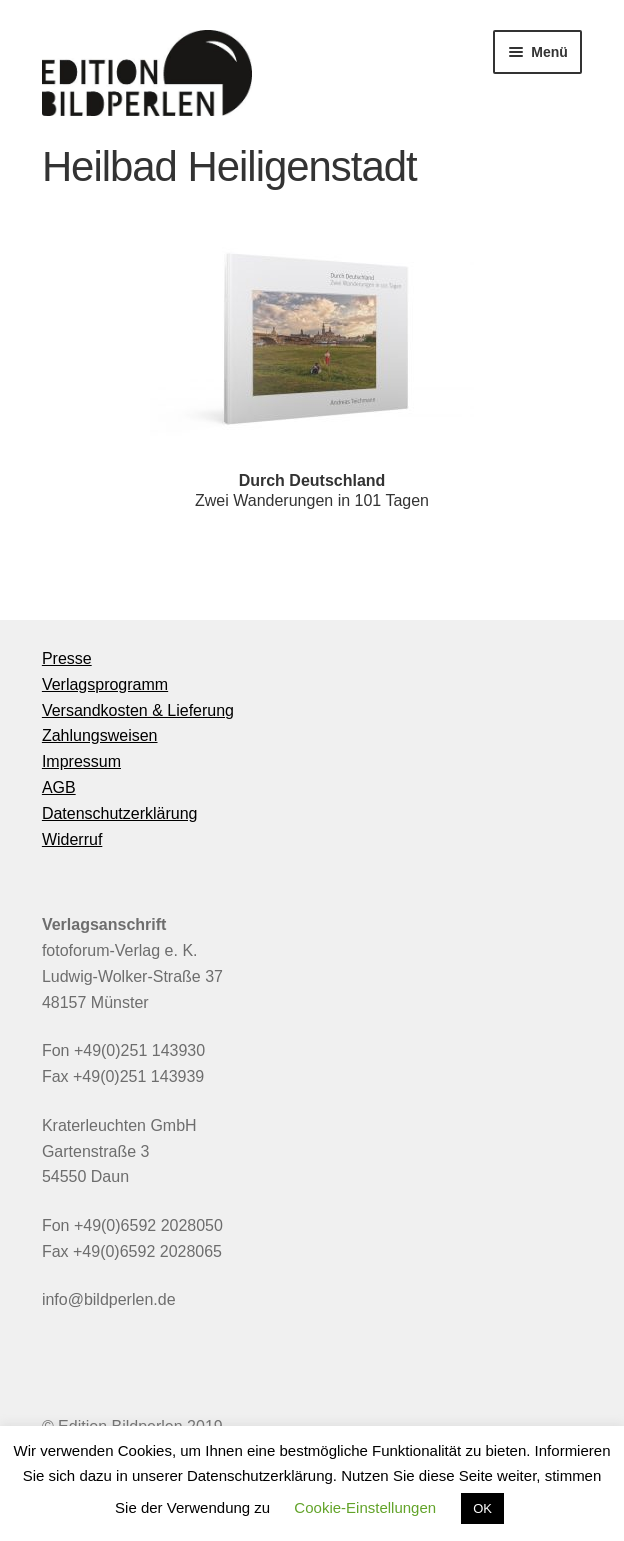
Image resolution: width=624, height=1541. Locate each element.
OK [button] (482, 1508)
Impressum (81, 761)
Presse (67, 658)
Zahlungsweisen (100, 735)
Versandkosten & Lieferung (138, 710)
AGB (59, 787)
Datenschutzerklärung (120, 813)
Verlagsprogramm (105, 684)
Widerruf (72, 839)
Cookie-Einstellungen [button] (365, 1507)
